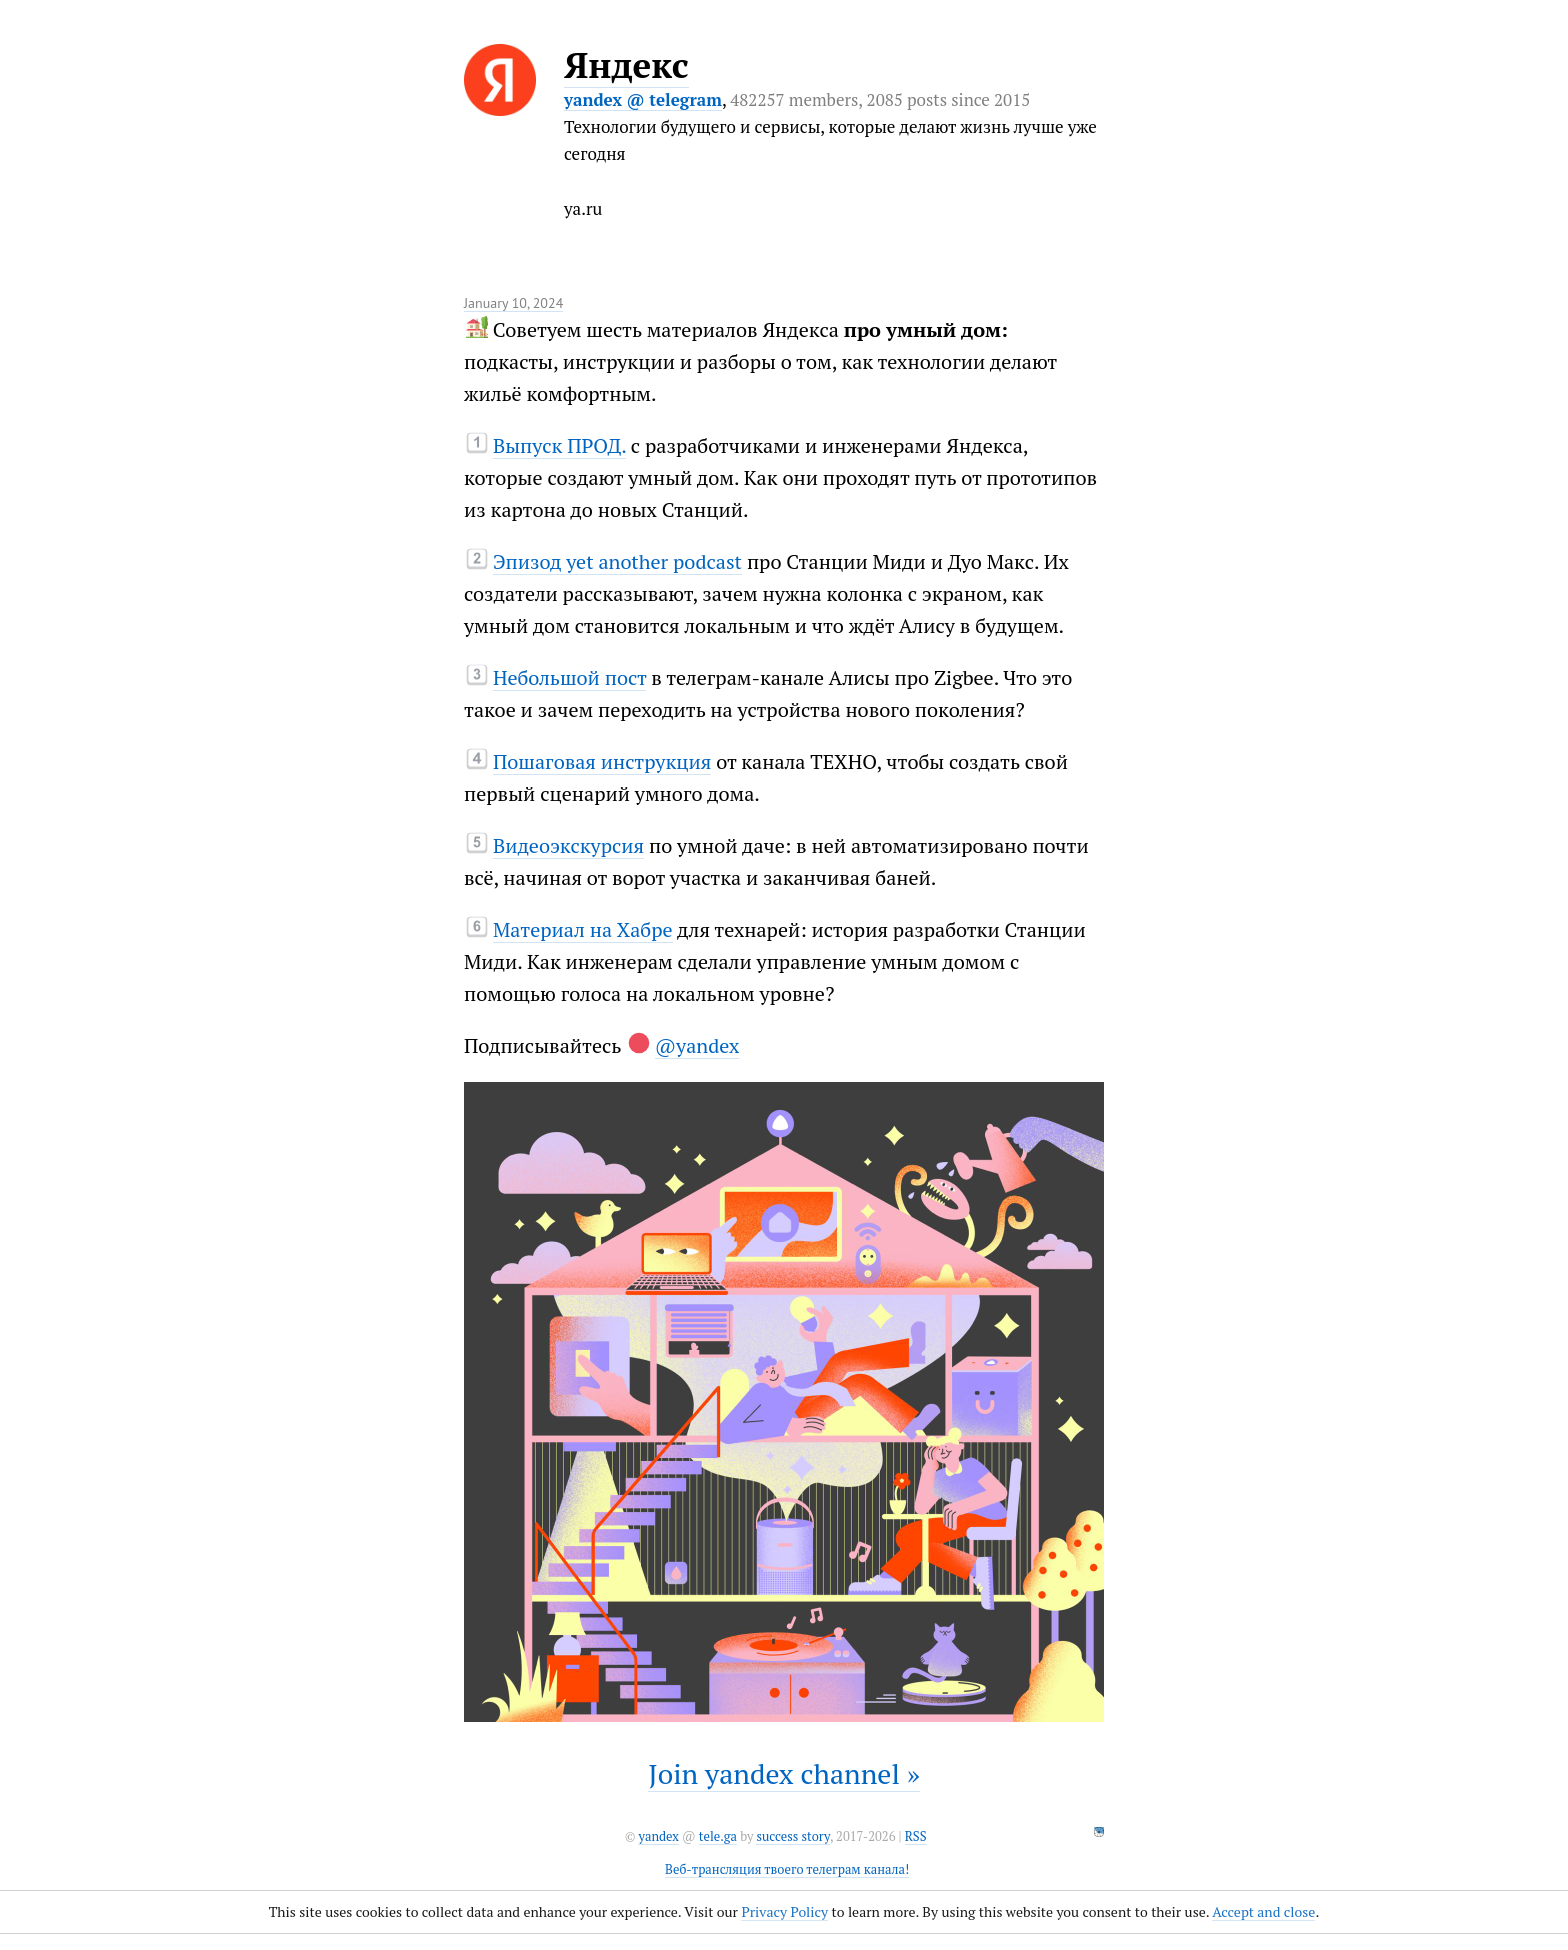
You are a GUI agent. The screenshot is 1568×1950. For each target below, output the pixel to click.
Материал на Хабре (583, 929)
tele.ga (718, 1836)
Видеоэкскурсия (568, 845)
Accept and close (1263, 1911)
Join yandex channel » (784, 1773)
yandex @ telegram (643, 99)
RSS (916, 1836)
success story (792, 1836)
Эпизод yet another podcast (617, 561)
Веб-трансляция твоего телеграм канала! (787, 1869)
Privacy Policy (784, 1911)
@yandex (697, 1045)
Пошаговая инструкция (602, 761)
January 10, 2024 (513, 303)
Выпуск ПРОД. (559, 445)
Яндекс (626, 65)
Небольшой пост (570, 677)
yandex (658, 1836)
